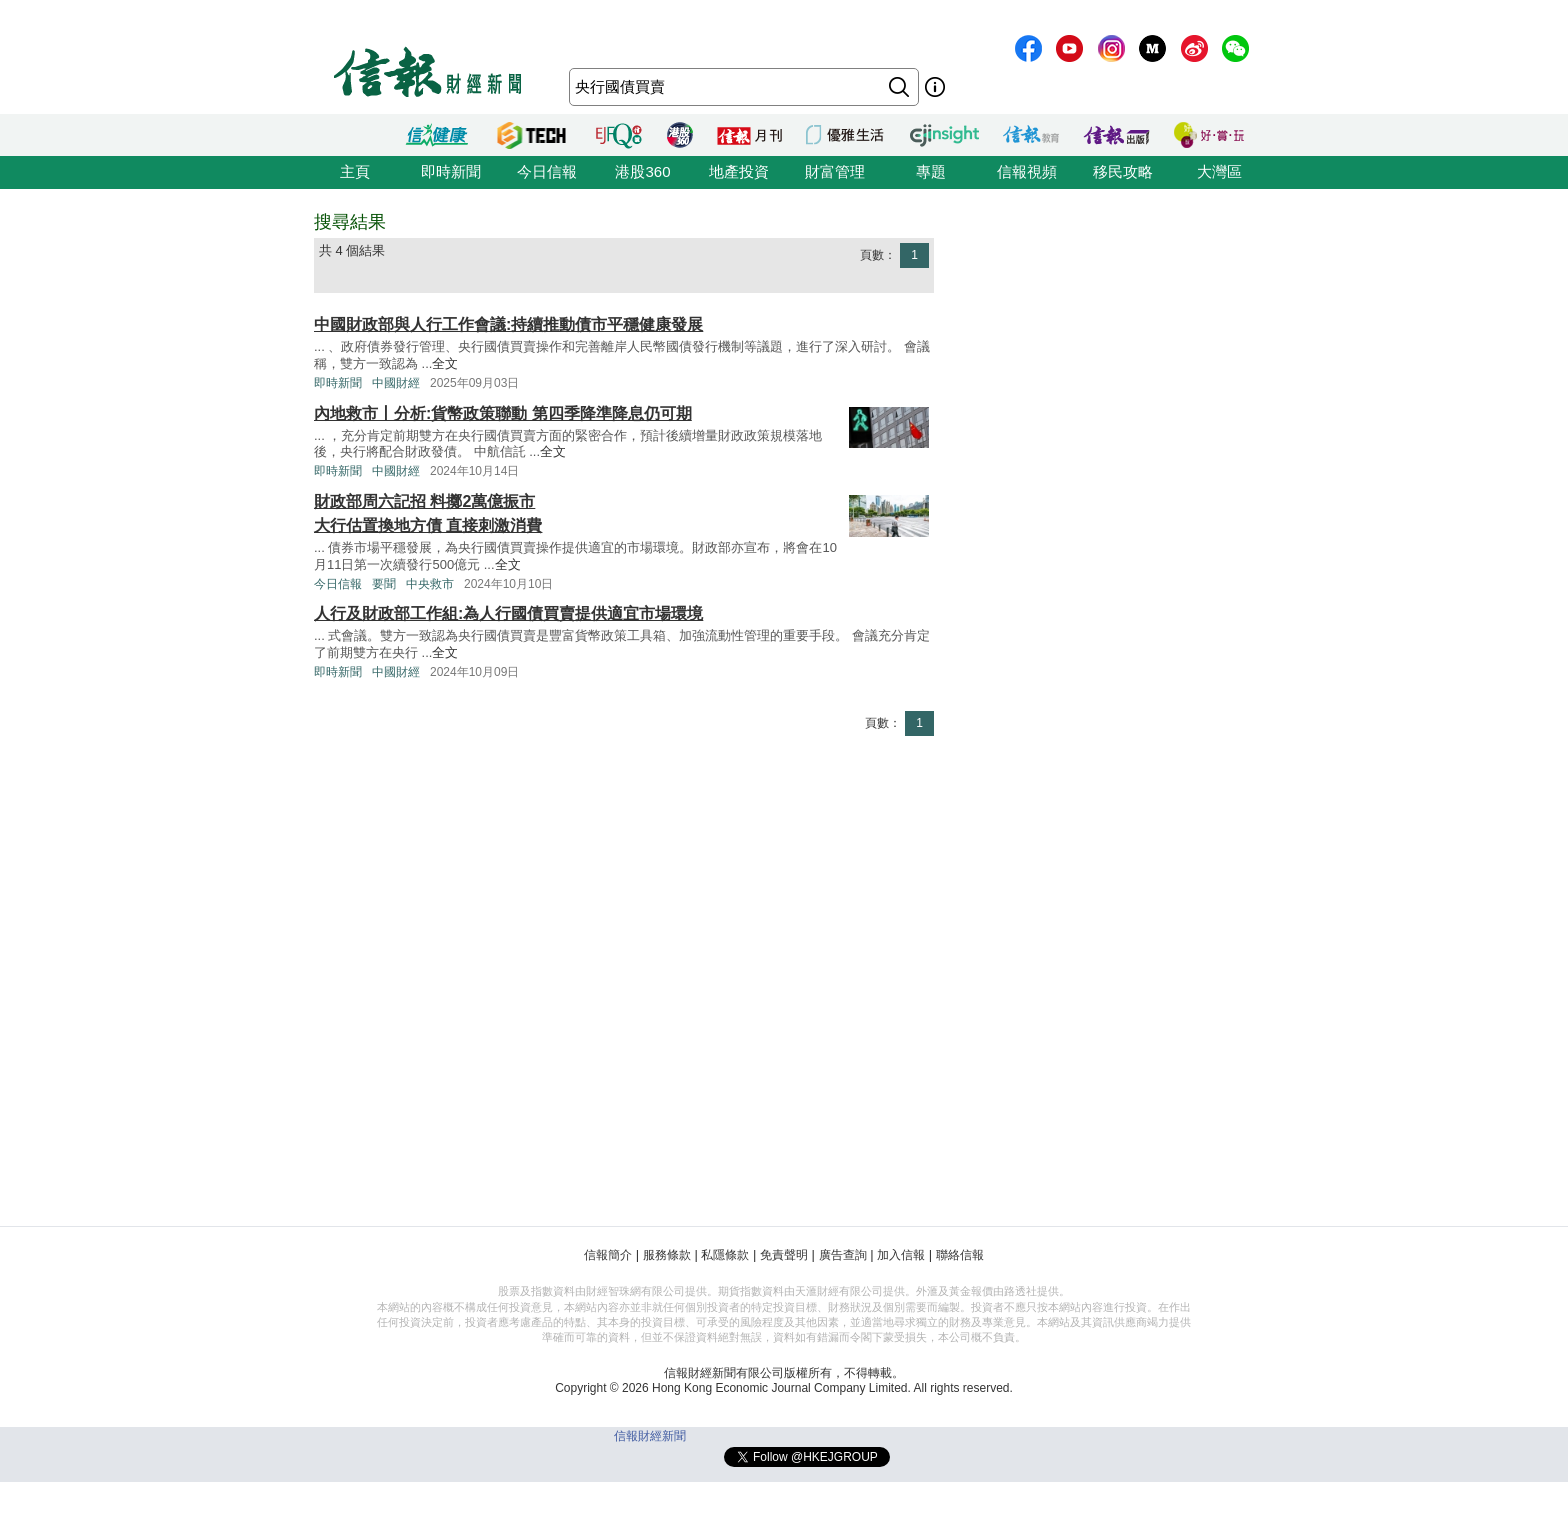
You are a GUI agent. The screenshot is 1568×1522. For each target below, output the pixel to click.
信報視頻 (1027, 171)
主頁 (355, 171)
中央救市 (430, 584)
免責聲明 (784, 1255)
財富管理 (835, 171)
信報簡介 (608, 1255)
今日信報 (547, 171)
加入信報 (901, 1255)
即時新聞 (451, 171)
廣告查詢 (843, 1255)
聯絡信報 (960, 1255)
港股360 (642, 171)
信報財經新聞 (650, 1436)
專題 (931, 171)
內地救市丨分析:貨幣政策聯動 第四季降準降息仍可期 (503, 413)
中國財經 (396, 383)
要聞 (384, 584)
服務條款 (667, 1255)
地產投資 (739, 171)
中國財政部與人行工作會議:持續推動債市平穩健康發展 (508, 324)
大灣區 (1219, 171)
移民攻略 (1123, 171)
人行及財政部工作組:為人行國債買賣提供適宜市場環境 (508, 613)
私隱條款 (725, 1255)
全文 (445, 363)
